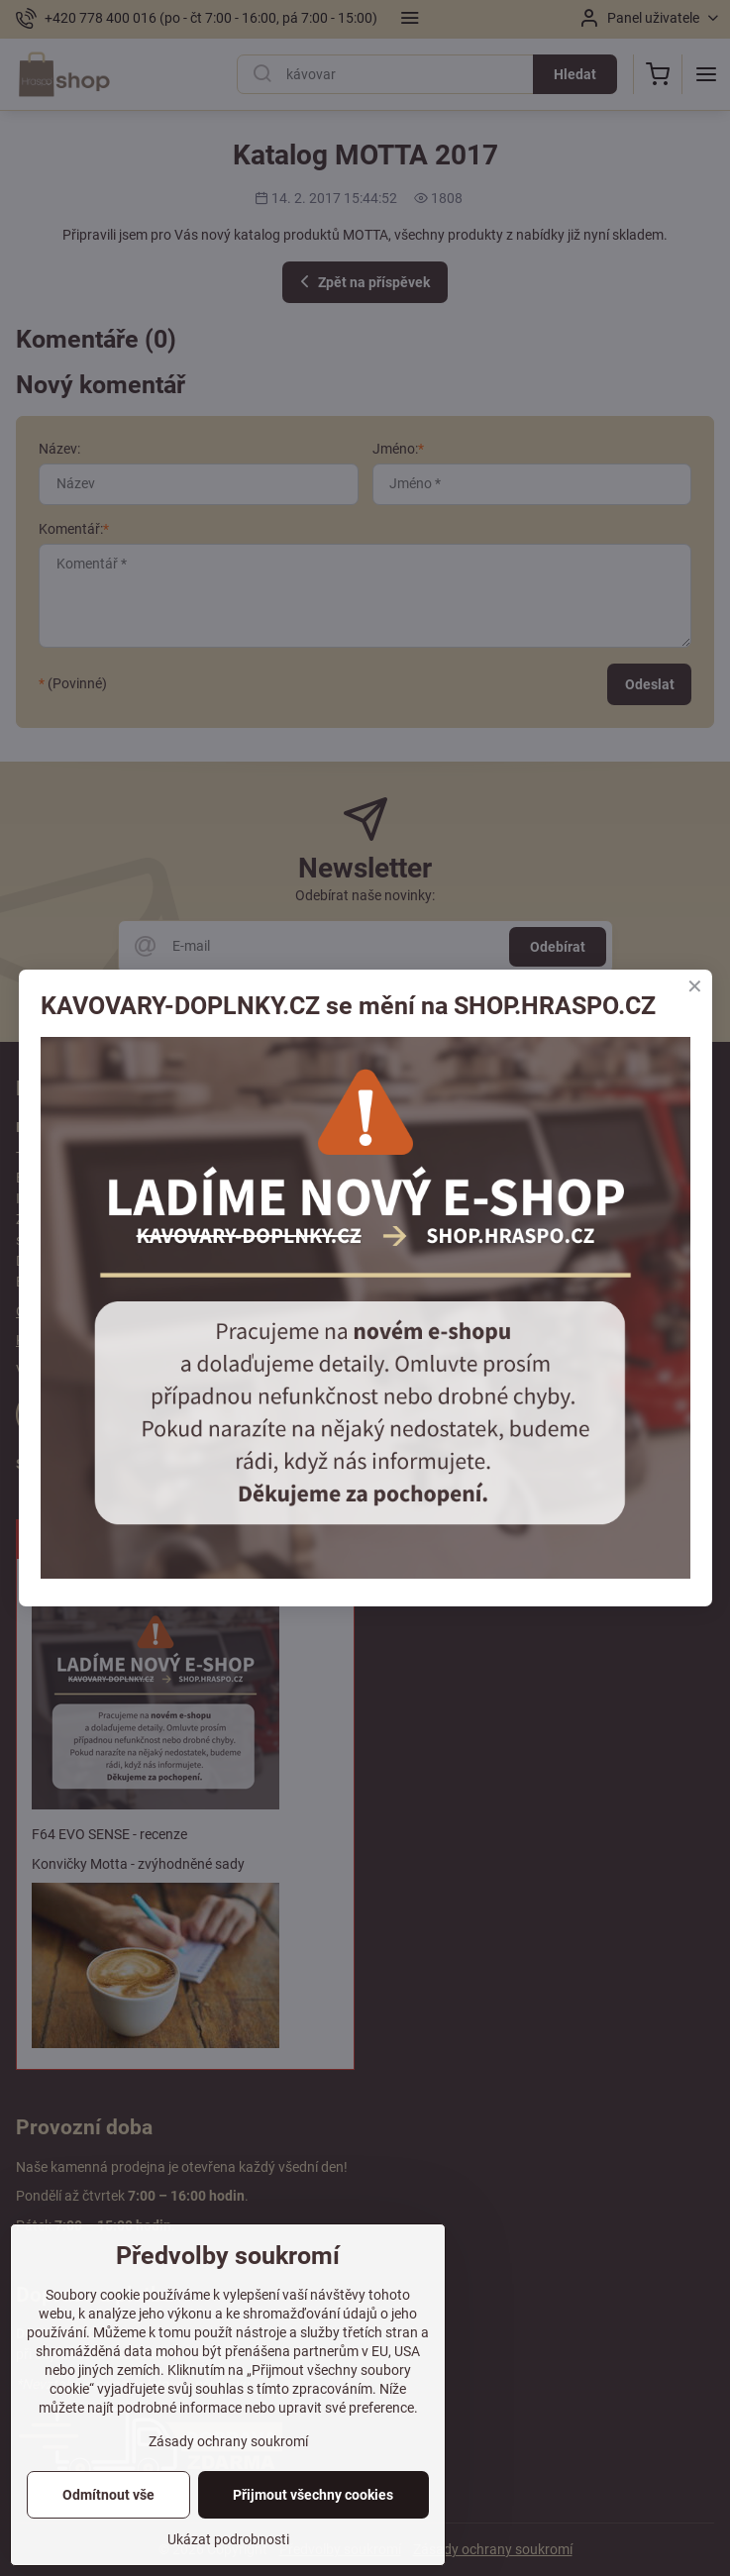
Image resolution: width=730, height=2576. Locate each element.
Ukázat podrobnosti (228, 2541)
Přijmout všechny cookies (313, 2497)
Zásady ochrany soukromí (228, 2443)
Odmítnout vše (108, 2497)
